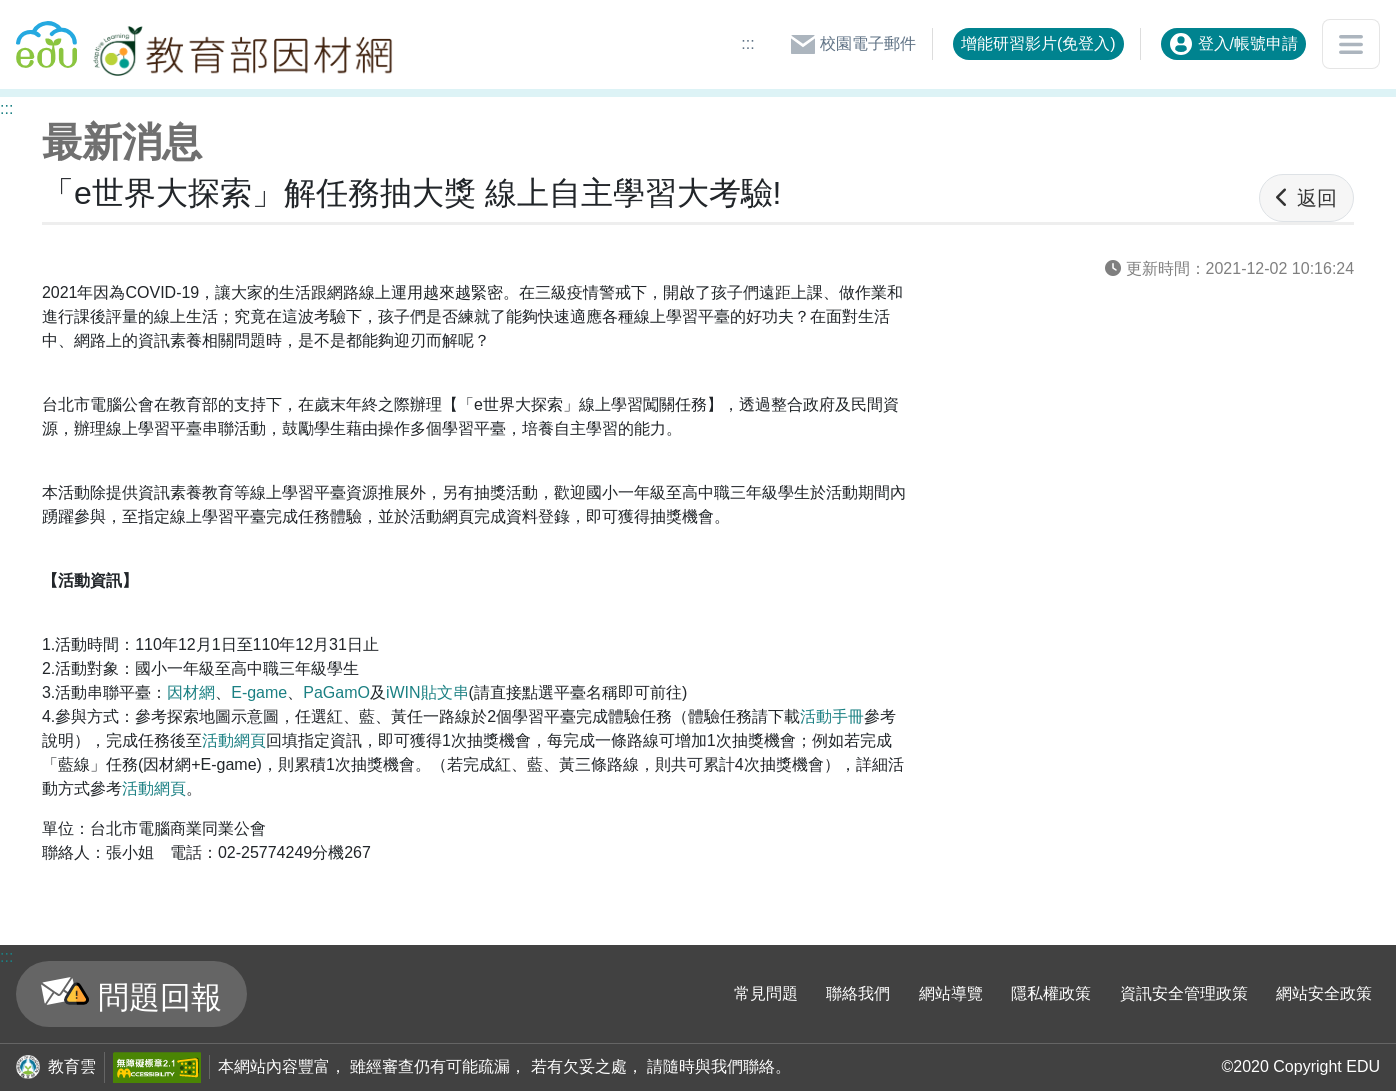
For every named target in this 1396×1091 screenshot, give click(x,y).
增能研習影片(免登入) (1038, 43)
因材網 (191, 692)
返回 (1306, 198)
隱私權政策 (1051, 993)
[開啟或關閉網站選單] (1351, 44)
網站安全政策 (1324, 993)
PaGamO (336, 692)
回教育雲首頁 (46, 36)
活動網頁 (234, 740)
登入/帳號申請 (1233, 44)
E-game (259, 692)
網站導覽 (951, 993)
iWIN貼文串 (427, 692)
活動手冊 (832, 716)
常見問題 (766, 993)
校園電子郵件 (853, 44)
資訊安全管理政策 (1184, 993)
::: (747, 43)
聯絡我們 (858, 993)
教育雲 (72, 1066)
